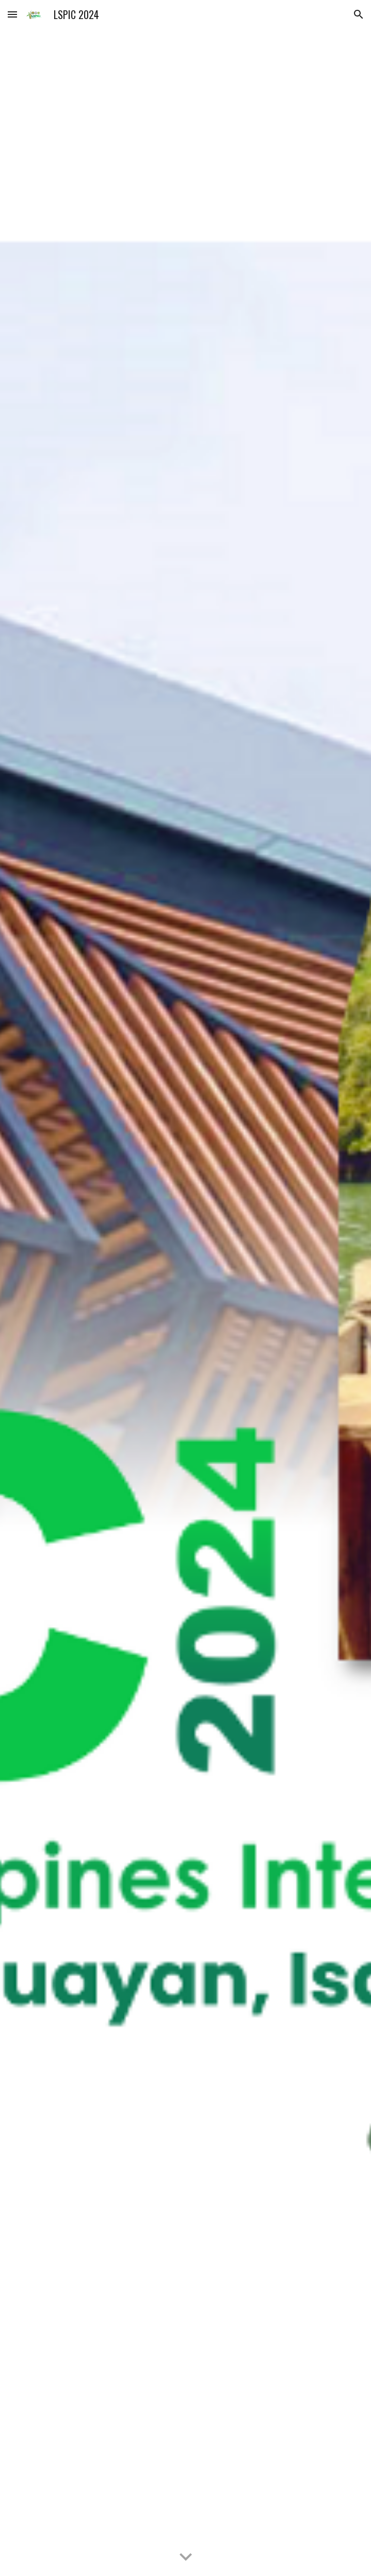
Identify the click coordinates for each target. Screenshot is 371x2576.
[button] (12, 14)
